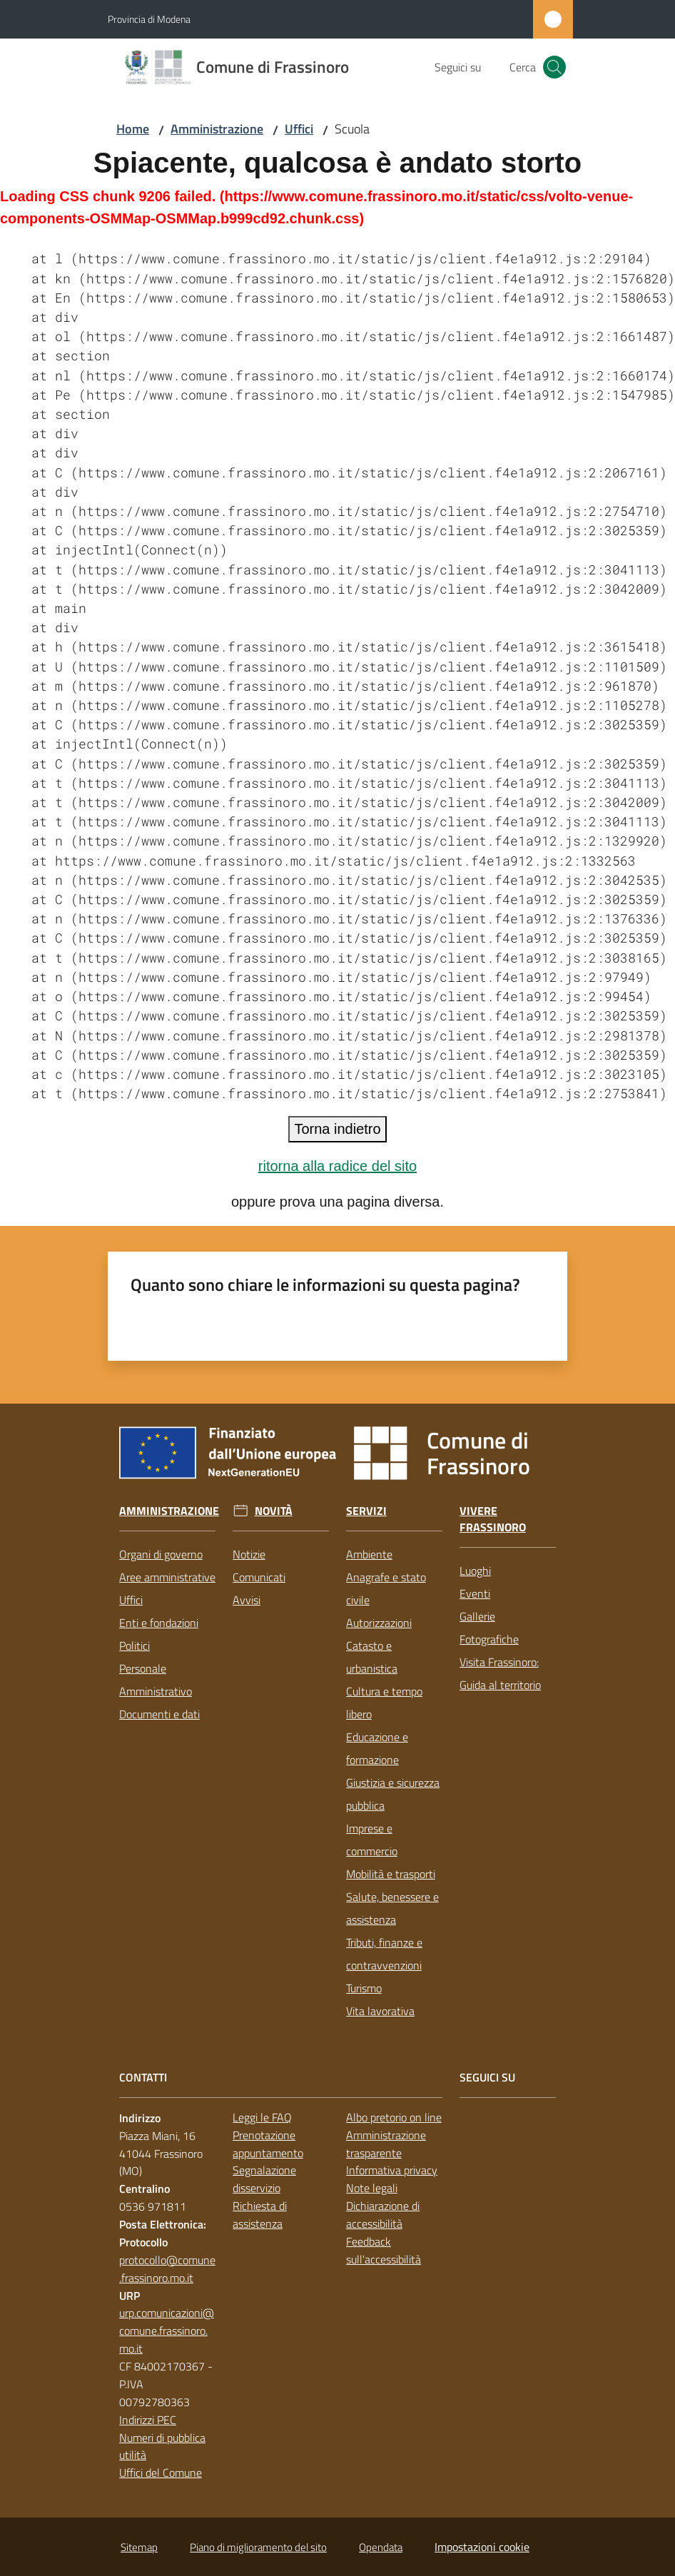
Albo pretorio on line (394, 2117)
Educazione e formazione (377, 1748)
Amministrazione (217, 128)
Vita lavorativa (380, 2010)
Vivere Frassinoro (493, 1519)
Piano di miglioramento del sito (258, 2547)
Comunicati (259, 1577)
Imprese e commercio (371, 1840)
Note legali (371, 2187)
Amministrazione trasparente (386, 2143)
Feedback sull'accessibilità (383, 2250)
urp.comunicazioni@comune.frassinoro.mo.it (166, 2330)
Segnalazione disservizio (264, 2178)
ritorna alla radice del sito (337, 1166)
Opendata (380, 2547)
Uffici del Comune (160, 2472)
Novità (274, 1511)
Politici (134, 1645)
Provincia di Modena (149, 18)
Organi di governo (161, 1554)
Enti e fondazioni (158, 1622)
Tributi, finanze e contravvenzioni (384, 1954)
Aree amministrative (167, 1577)
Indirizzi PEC (147, 2419)
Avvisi (246, 1599)
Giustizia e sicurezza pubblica (393, 1794)
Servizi (366, 1511)
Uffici (299, 128)
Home (132, 128)
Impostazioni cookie (482, 2546)
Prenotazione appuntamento (268, 2143)
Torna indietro (337, 1129)
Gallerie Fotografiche (489, 1628)
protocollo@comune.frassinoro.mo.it (167, 2268)
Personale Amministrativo (155, 1680)
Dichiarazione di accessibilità (383, 2214)
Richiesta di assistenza (260, 2214)
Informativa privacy (391, 2170)
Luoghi (475, 1570)
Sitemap (139, 2547)
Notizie (249, 1554)
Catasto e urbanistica (371, 1657)
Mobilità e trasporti (390, 1873)
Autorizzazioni (379, 1622)
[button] (554, 67)
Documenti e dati (159, 1714)
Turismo (364, 1988)
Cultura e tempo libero (384, 1703)
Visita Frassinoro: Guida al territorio (500, 1673)
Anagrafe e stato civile (386, 1588)
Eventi (475, 1593)
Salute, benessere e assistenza (392, 1908)
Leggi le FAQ (262, 2117)
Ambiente (369, 1554)
